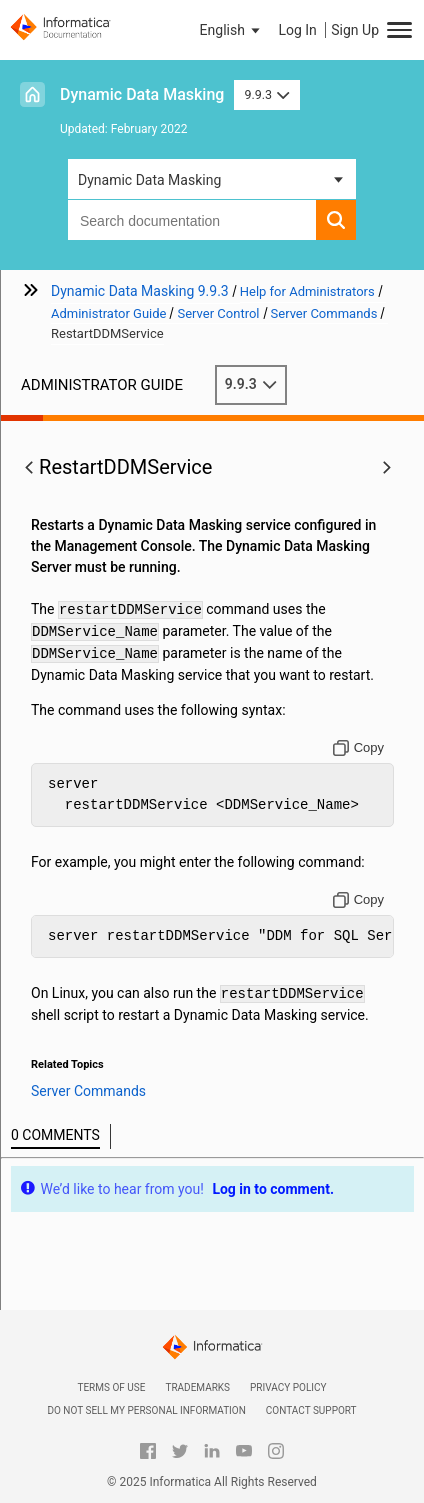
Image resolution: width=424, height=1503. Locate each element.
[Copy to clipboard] (358, 748)
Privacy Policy (288, 1387)
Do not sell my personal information (146, 1410)
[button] (232, 30)
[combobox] (192, 220)
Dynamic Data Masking (142, 94)
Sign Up (355, 30)
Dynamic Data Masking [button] (149, 180)
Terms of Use (111, 1387)
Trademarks (197, 1387)
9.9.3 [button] (266, 94)
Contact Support (311, 1410)
